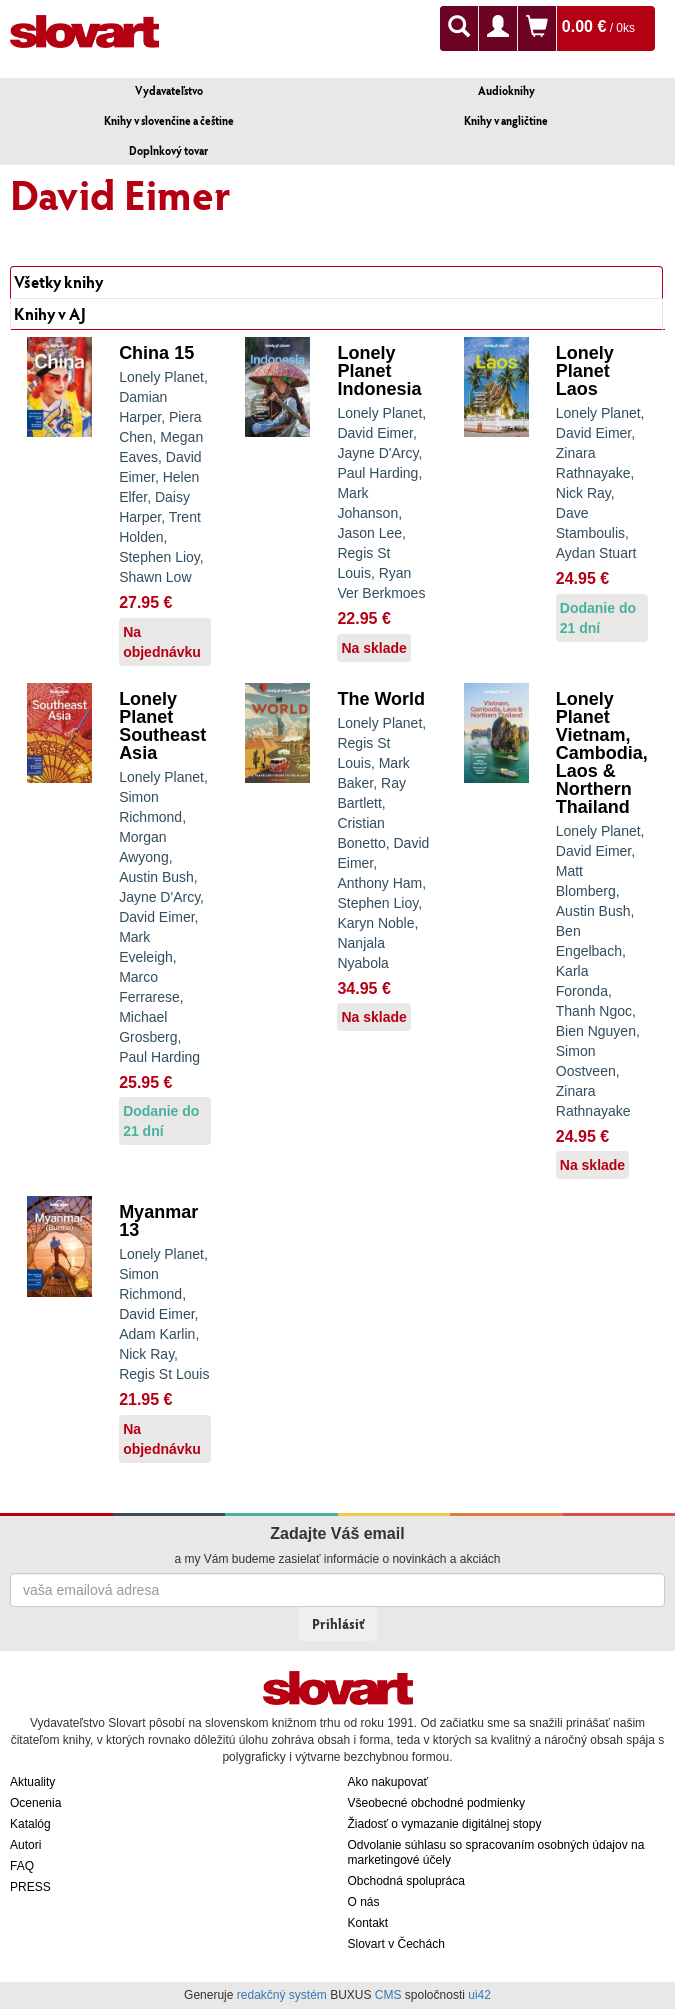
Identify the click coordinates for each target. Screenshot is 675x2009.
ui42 (479, 1995)
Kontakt (368, 1923)
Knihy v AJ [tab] (50, 313)
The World (381, 699)
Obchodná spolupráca (406, 1881)
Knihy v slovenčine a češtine (169, 120)
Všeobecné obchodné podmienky (436, 1803)
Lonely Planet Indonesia (379, 371)
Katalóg (30, 1824)
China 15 (156, 353)
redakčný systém (282, 1995)
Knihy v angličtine (506, 120)
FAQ (22, 1866)
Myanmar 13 (158, 1221)
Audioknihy (506, 90)
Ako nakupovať (388, 1782)
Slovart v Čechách (396, 1944)
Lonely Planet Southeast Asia (162, 726)
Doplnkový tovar (168, 150)
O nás (364, 1902)
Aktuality (32, 1782)
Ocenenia (35, 1803)
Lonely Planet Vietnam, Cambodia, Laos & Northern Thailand (602, 753)
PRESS (30, 1887)
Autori (25, 1845)
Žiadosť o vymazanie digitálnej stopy (445, 1824)
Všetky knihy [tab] (58, 281)
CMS (388, 1995)
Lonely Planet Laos (585, 371)
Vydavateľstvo (169, 90)
